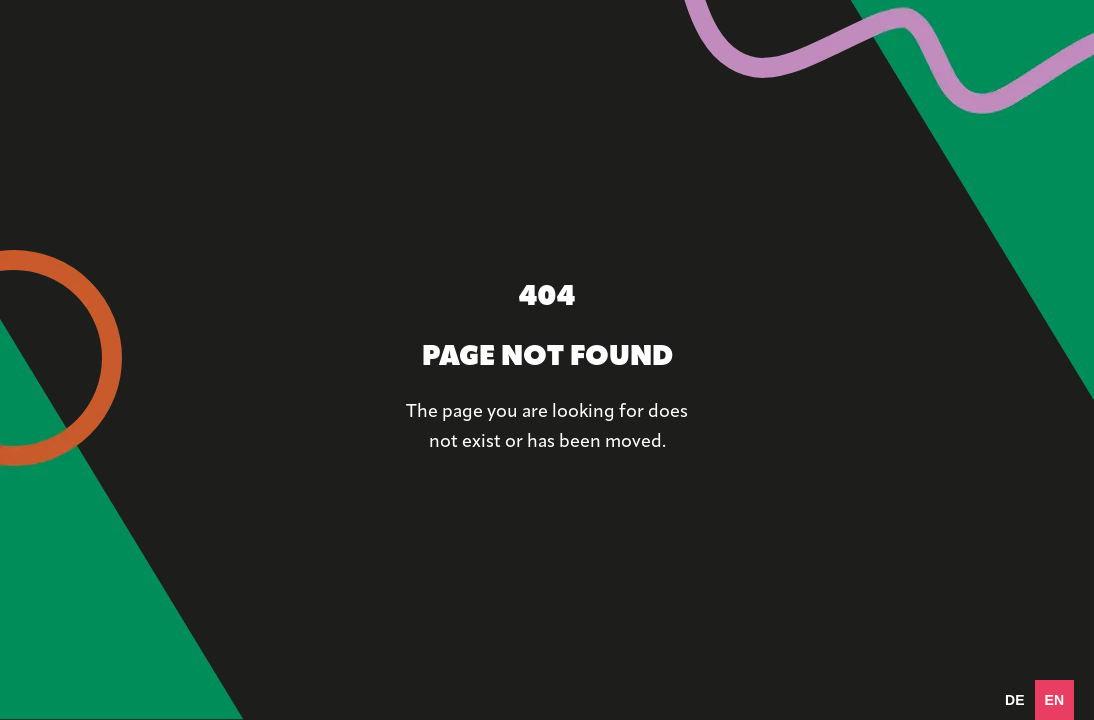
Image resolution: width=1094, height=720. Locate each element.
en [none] (1054, 700)
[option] (1014, 700)
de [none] (1014, 700)
